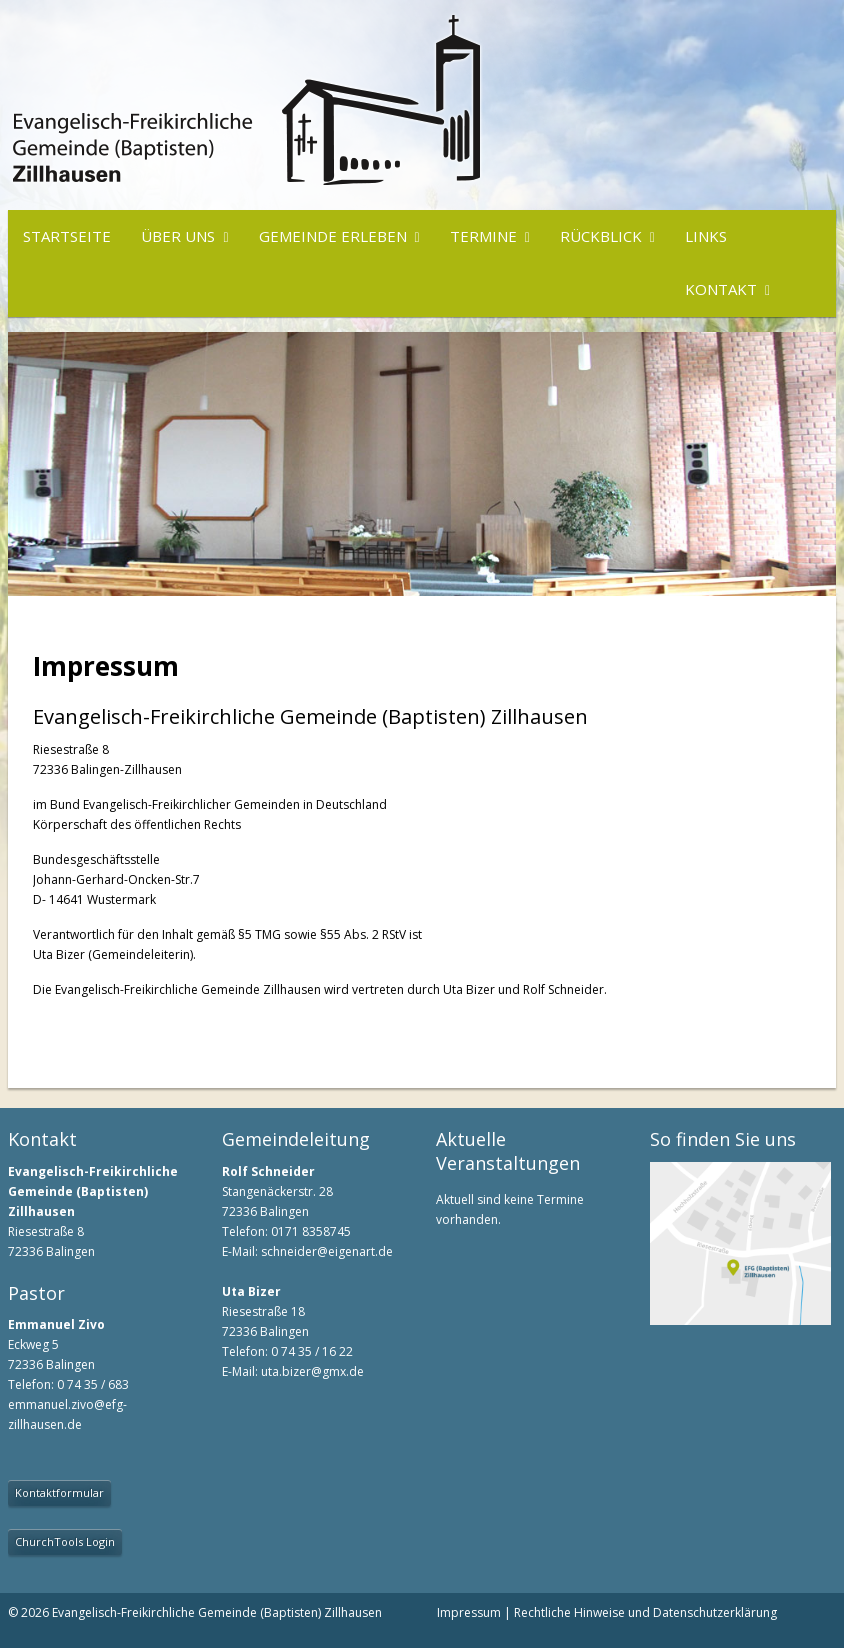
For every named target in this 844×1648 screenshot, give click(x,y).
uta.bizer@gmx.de (312, 1371)
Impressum (469, 1612)
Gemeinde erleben (333, 236)
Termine (483, 236)
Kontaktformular (59, 1492)
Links (706, 236)
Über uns (178, 236)
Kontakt (721, 289)
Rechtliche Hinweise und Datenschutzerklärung (645, 1612)
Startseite (67, 236)
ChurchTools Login (65, 1541)
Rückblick (601, 236)
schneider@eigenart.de (327, 1251)
